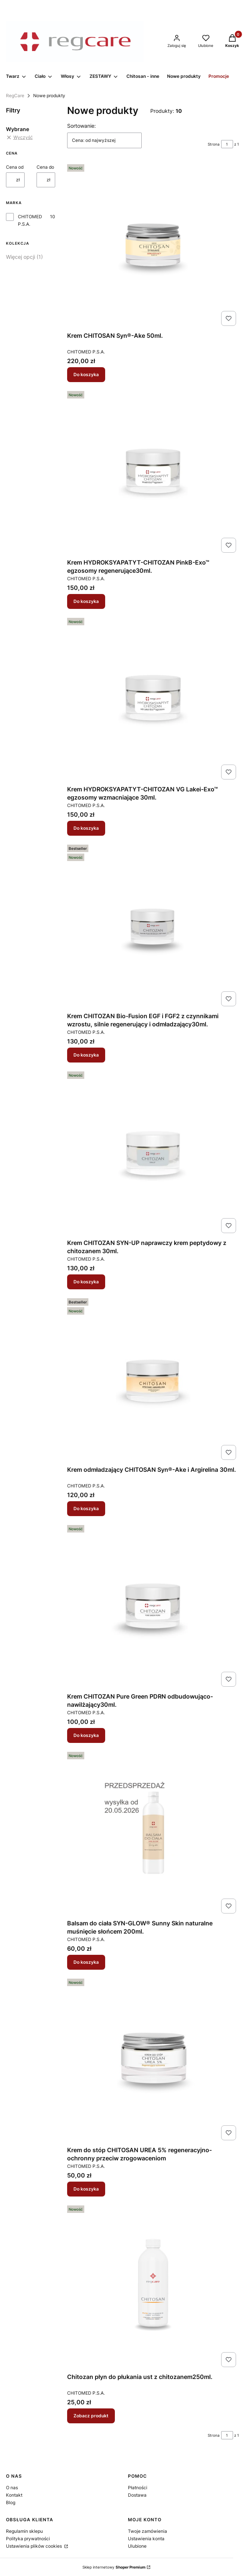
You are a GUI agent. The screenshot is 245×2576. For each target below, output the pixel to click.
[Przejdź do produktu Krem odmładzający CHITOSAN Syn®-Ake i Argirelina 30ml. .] (153, 1379)
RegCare (15, 95)
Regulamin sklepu (24, 2531)
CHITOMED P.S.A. (30, 220)
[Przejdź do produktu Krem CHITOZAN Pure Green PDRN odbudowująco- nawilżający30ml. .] (153, 1606)
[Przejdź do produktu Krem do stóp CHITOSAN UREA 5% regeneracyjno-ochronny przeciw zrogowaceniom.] (153, 2059)
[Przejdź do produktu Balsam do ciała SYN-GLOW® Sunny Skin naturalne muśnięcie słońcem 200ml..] (153, 1832)
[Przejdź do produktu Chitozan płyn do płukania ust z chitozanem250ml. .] (153, 2286)
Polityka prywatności (28, 2538)
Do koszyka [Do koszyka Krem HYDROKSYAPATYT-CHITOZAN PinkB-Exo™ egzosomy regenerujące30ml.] (86, 601)
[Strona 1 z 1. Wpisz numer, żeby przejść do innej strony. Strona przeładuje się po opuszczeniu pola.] (227, 144)
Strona (214, 144)
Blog (10, 2502)
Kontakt (14, 2495)
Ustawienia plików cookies (34, 2546)
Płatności (137, 2487)
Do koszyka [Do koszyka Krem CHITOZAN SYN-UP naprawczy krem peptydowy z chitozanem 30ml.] (86, 1281)
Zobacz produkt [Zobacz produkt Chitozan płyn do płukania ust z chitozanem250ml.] (91, 2415)
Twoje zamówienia (147, 2531)
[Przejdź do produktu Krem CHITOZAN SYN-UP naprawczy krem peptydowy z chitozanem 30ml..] (153, 1152)
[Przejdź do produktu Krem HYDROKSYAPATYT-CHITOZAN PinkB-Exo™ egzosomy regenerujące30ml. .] (153, 472)
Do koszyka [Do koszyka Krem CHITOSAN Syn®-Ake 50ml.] (86, 374)
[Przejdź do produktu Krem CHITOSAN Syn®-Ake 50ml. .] (153, 245)
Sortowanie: (81, 126)
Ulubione (137, 2546)
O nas (12, 2487)
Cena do (45, 167)
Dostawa (137, 2495)
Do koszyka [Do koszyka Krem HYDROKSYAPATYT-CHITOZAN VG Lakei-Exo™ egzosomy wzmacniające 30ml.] (86, 828)
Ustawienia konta (146, 2538)
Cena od (14, 167)
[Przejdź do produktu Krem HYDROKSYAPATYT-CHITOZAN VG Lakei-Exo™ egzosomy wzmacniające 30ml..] (153, 698)
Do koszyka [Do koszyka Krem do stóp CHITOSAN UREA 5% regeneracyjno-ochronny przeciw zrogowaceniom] (86, 2189)
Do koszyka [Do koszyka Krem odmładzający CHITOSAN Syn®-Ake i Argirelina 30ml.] (86, 1508)
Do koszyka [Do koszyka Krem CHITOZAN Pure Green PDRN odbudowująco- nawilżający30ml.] (86, 1735)
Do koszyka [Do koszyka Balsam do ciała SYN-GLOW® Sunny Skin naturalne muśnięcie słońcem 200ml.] (86, 1962)
